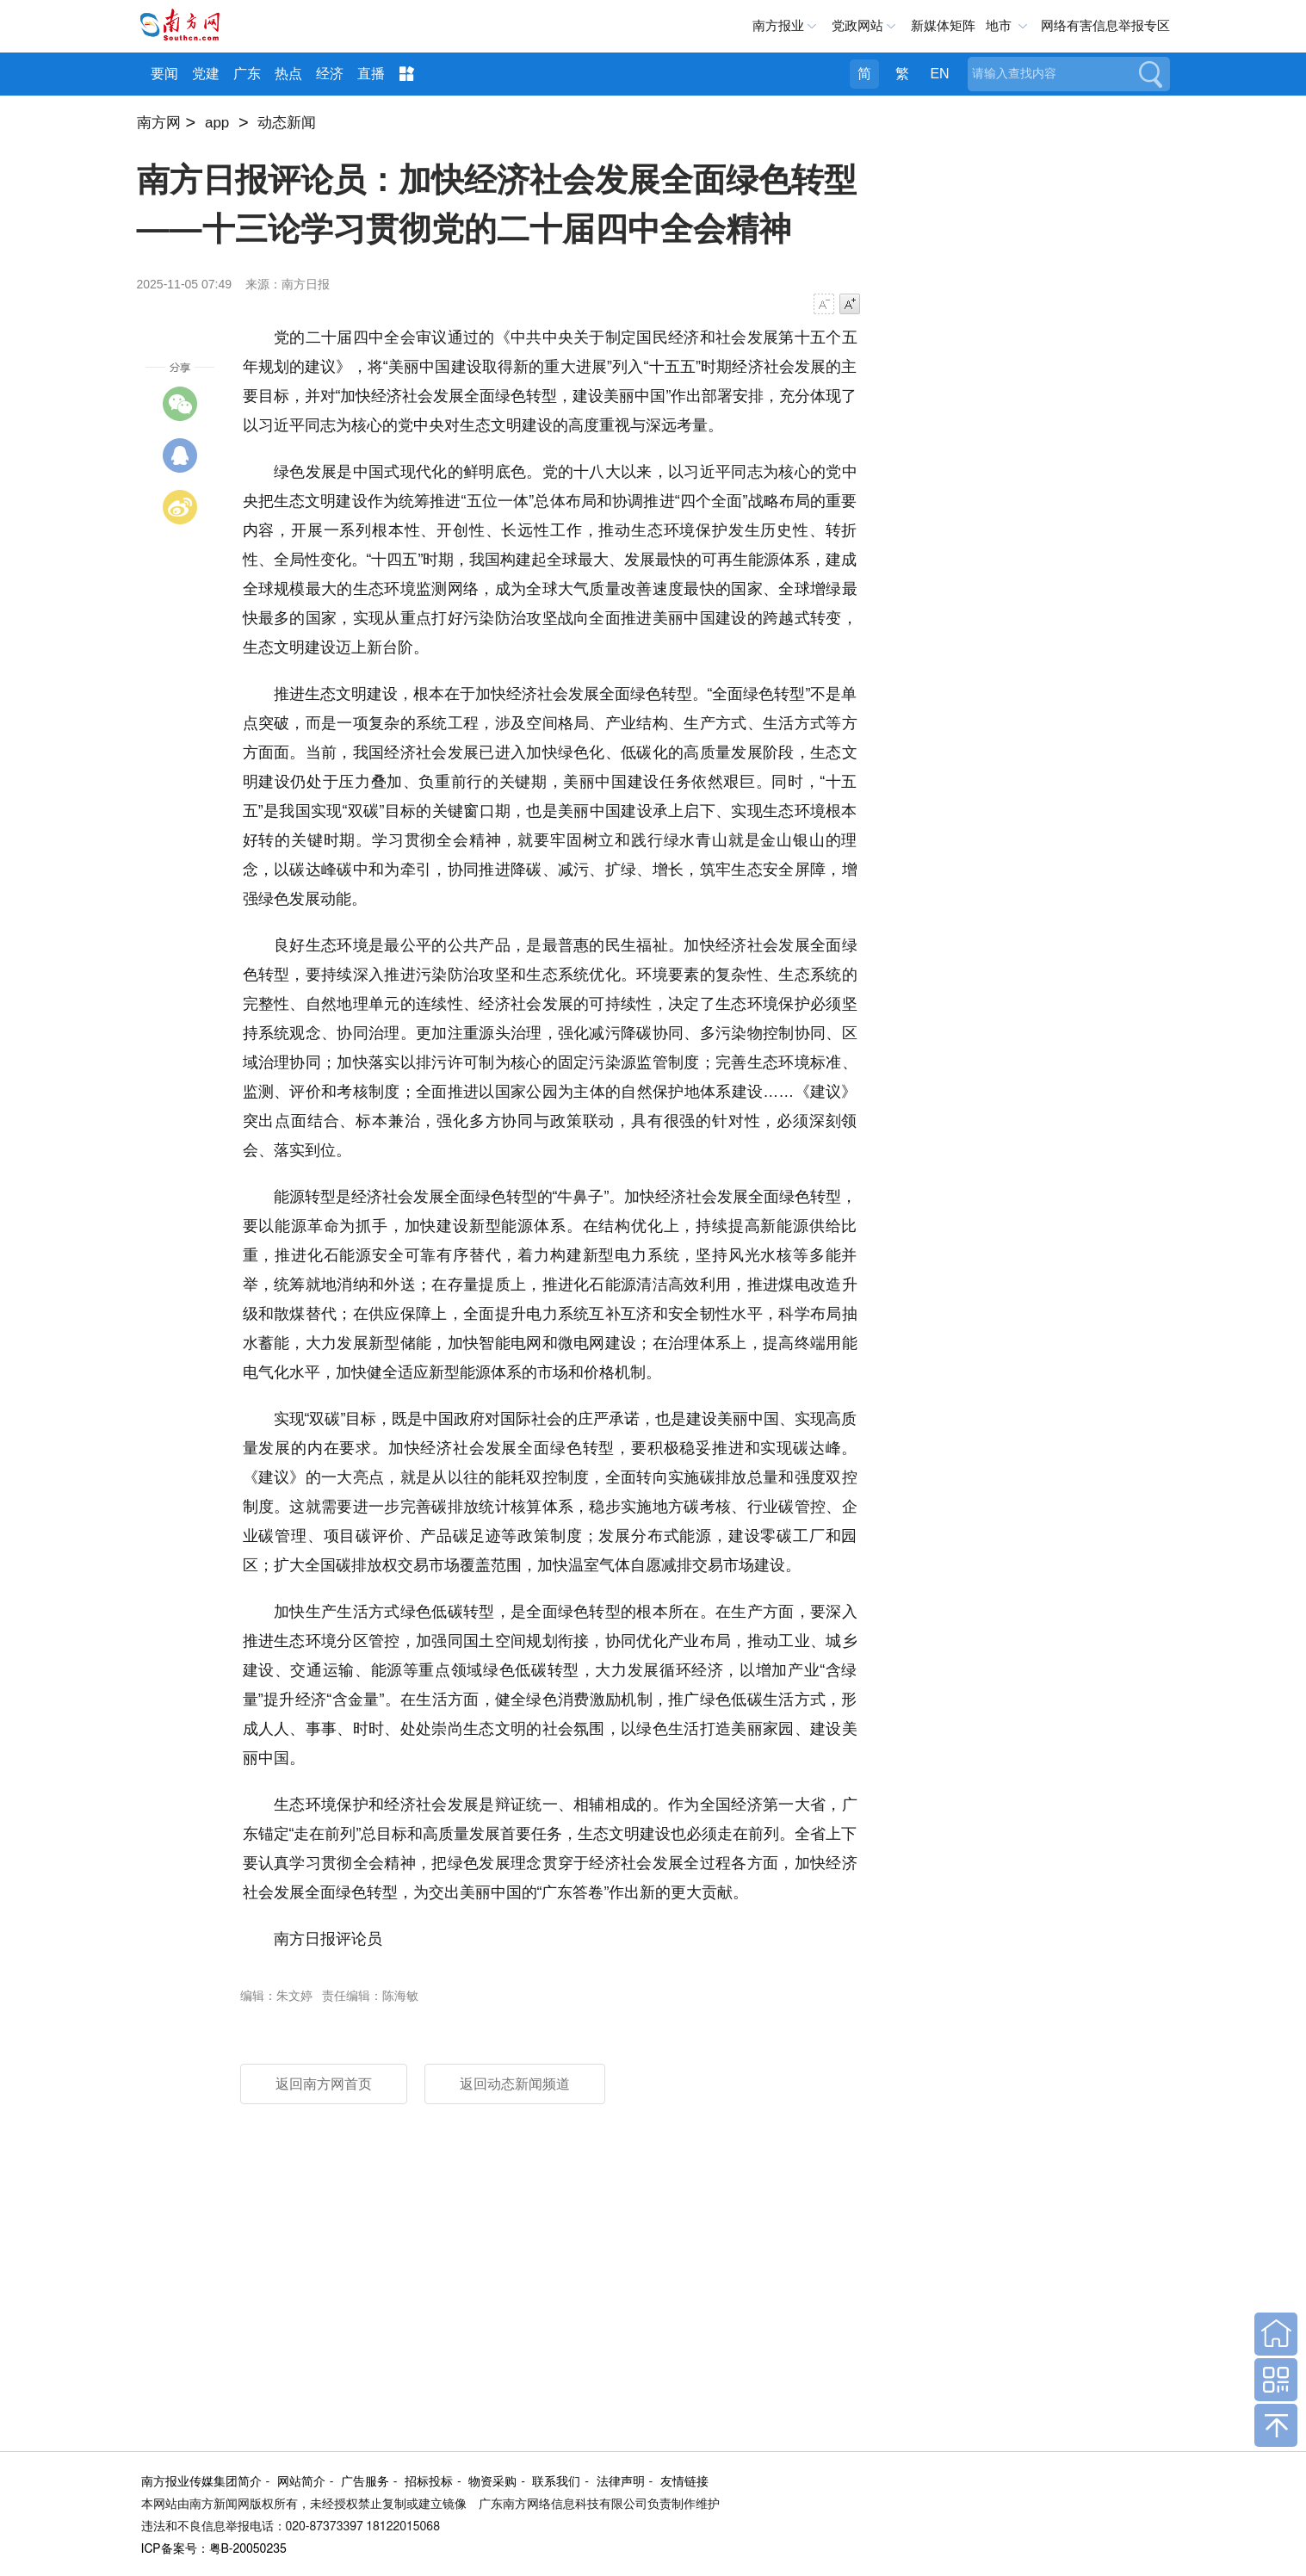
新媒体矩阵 (943, 25)
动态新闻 (286, 123)
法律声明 (621, 2482)
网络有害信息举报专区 (1105, 25)
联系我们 (556, 2482)
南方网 (159, 123)
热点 (288, 73)
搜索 (1150, 74)
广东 (247, 73)
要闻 (164, 73)
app (217, 123)
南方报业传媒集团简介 (201, 2482)
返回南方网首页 (323, 2084)
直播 (371, 73)
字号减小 (824, 304)
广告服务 (365, 2482)
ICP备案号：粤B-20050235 (214, 2549)
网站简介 (301, 2482)
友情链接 (684, 2482)
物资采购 (492, 2482)
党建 (206, 73)
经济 (330, 73)
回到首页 (1275, 2334)
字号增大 (849, 304)
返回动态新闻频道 (515, 2084)
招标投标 (429, 2482)
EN (939, 73)
